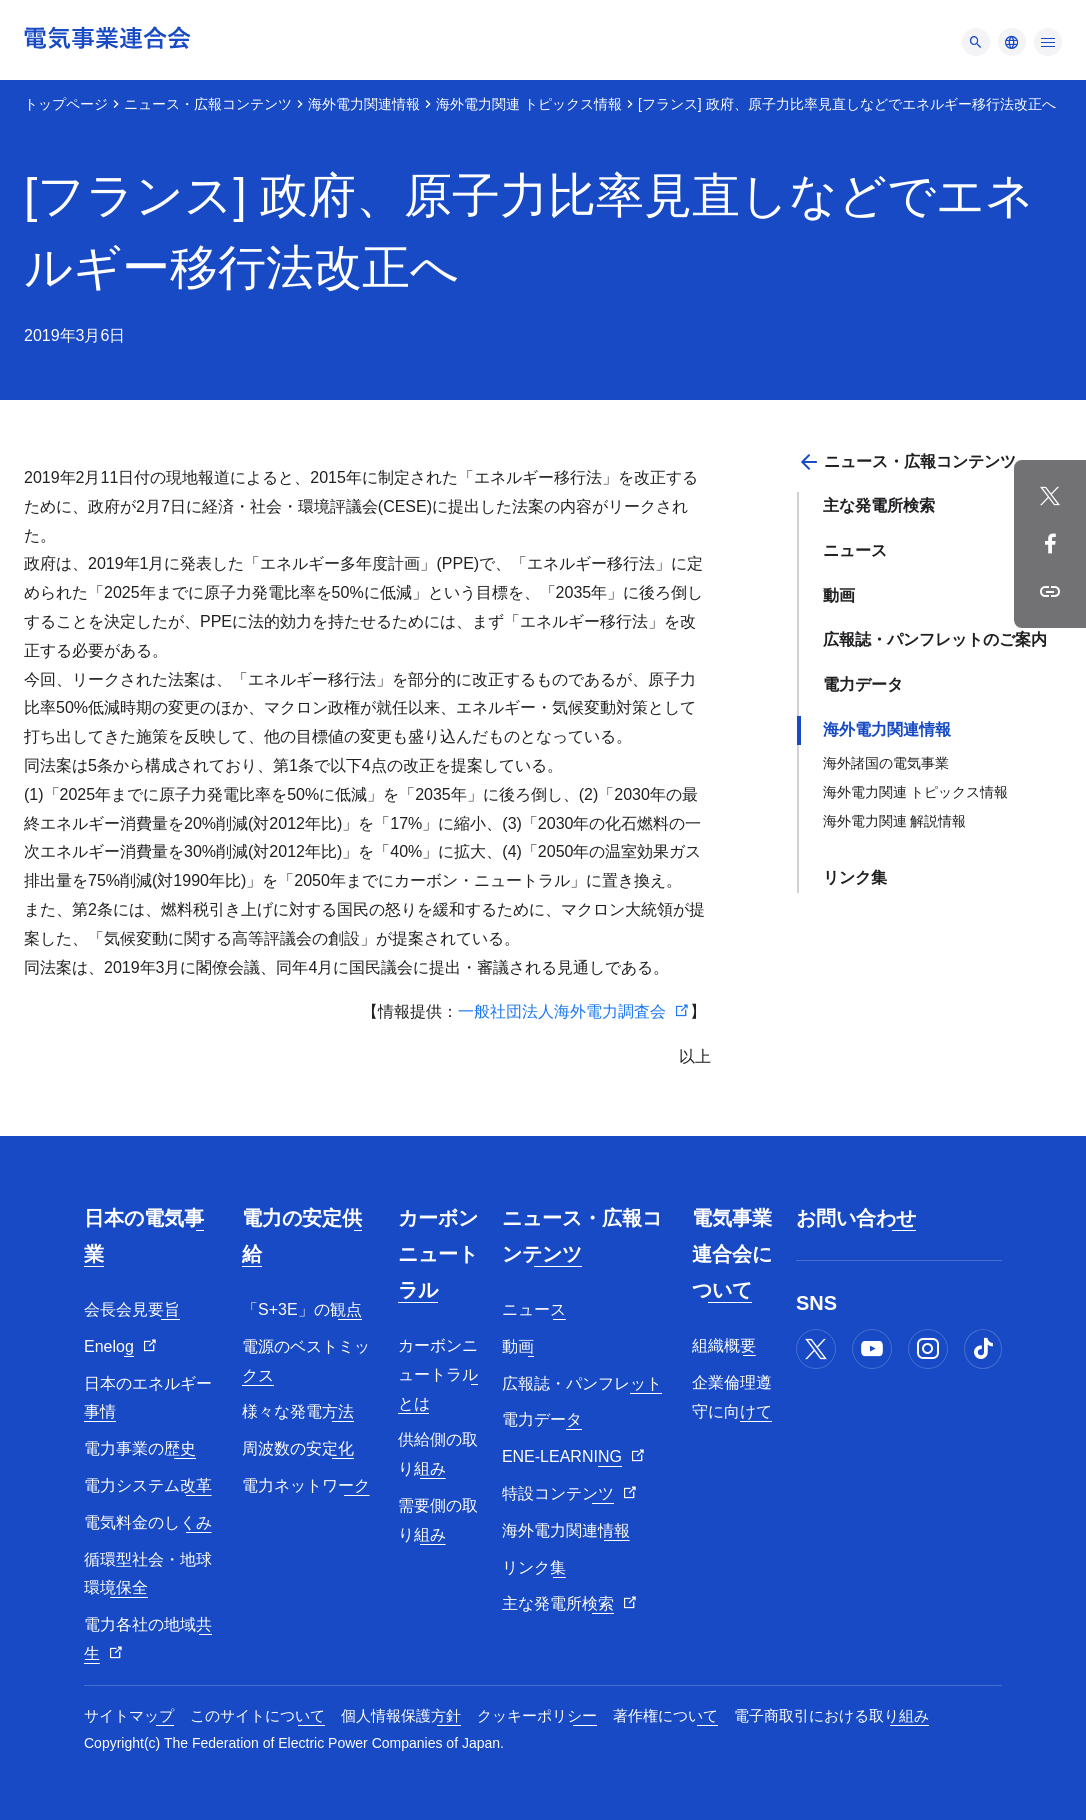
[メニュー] (976, 42)
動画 (839, 595)
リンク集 (855, 877)
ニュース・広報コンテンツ (208, 104)
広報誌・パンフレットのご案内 (935, 639)
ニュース (855, 550)
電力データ (863, 684)
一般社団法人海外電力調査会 (562, 1011)
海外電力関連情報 (364, 104)
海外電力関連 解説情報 (895, 821)
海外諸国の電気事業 (886, 763)
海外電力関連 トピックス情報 (529, 104)
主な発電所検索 (879, 505)
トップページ (66, 104)
